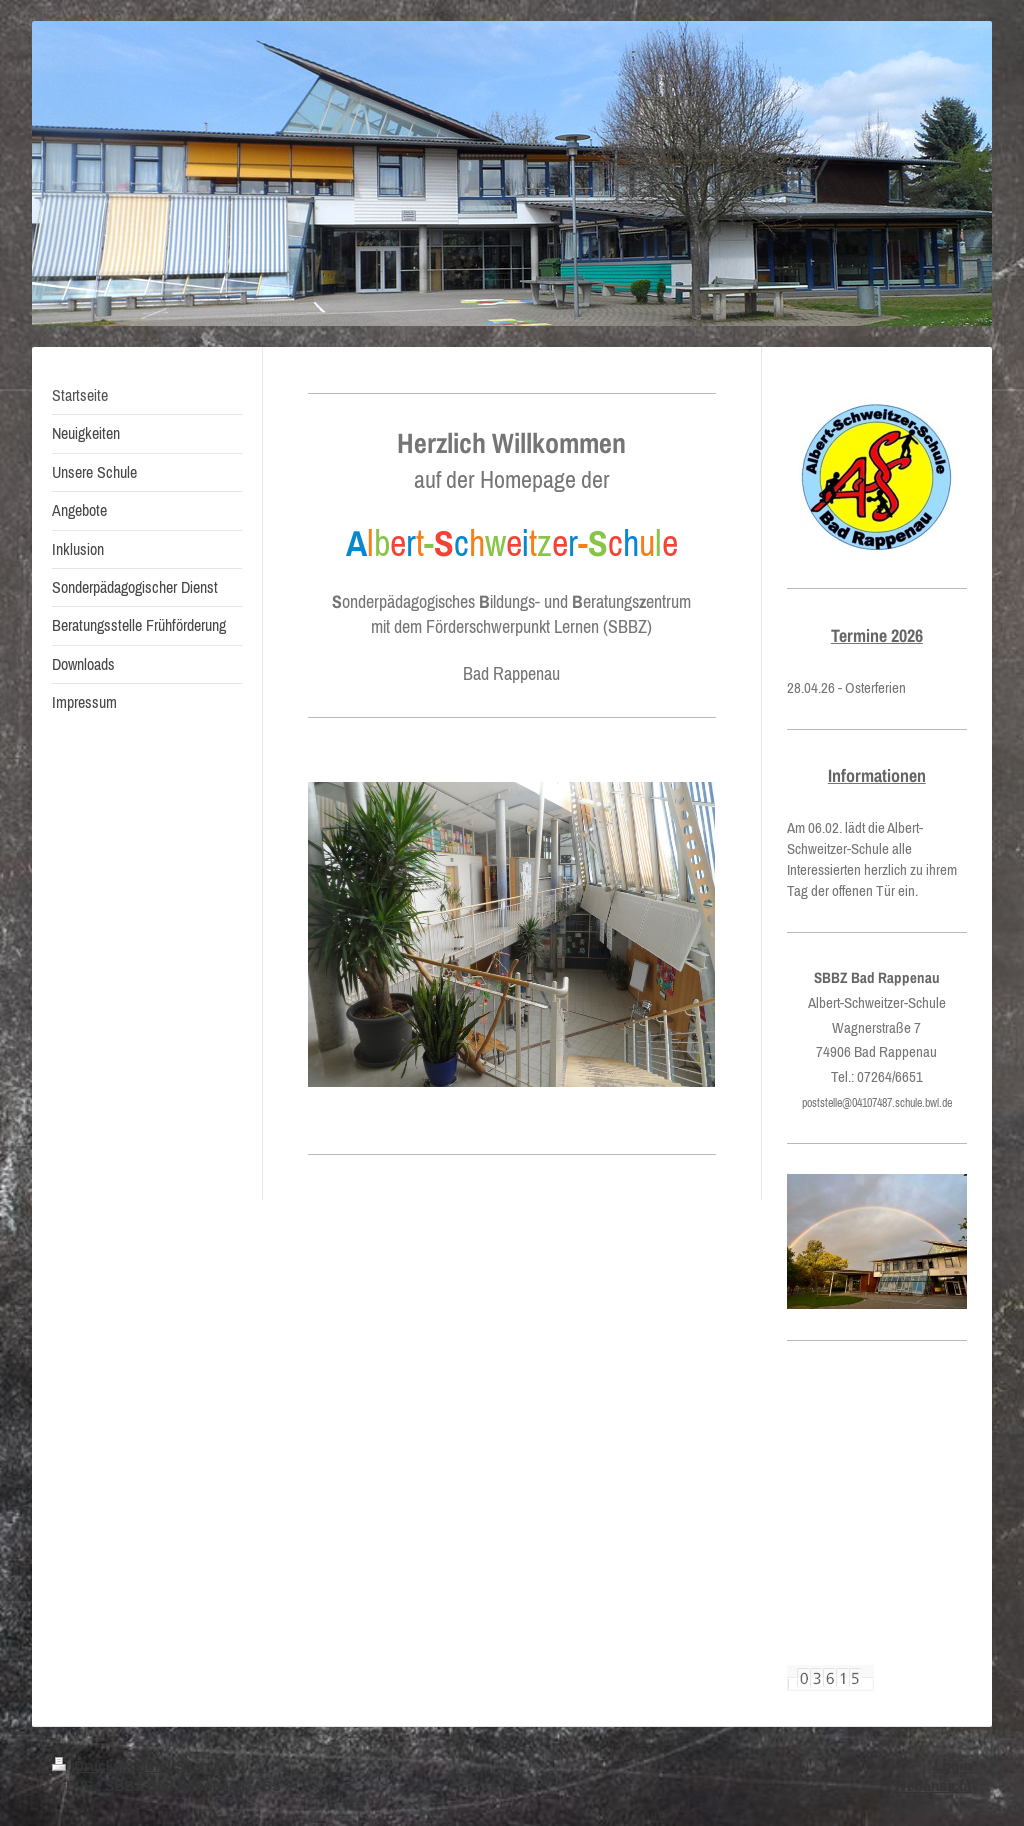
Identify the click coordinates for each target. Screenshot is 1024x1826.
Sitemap (202, 1766)
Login (953, 1766)
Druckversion (109, 1766)
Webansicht (933, 1786)
